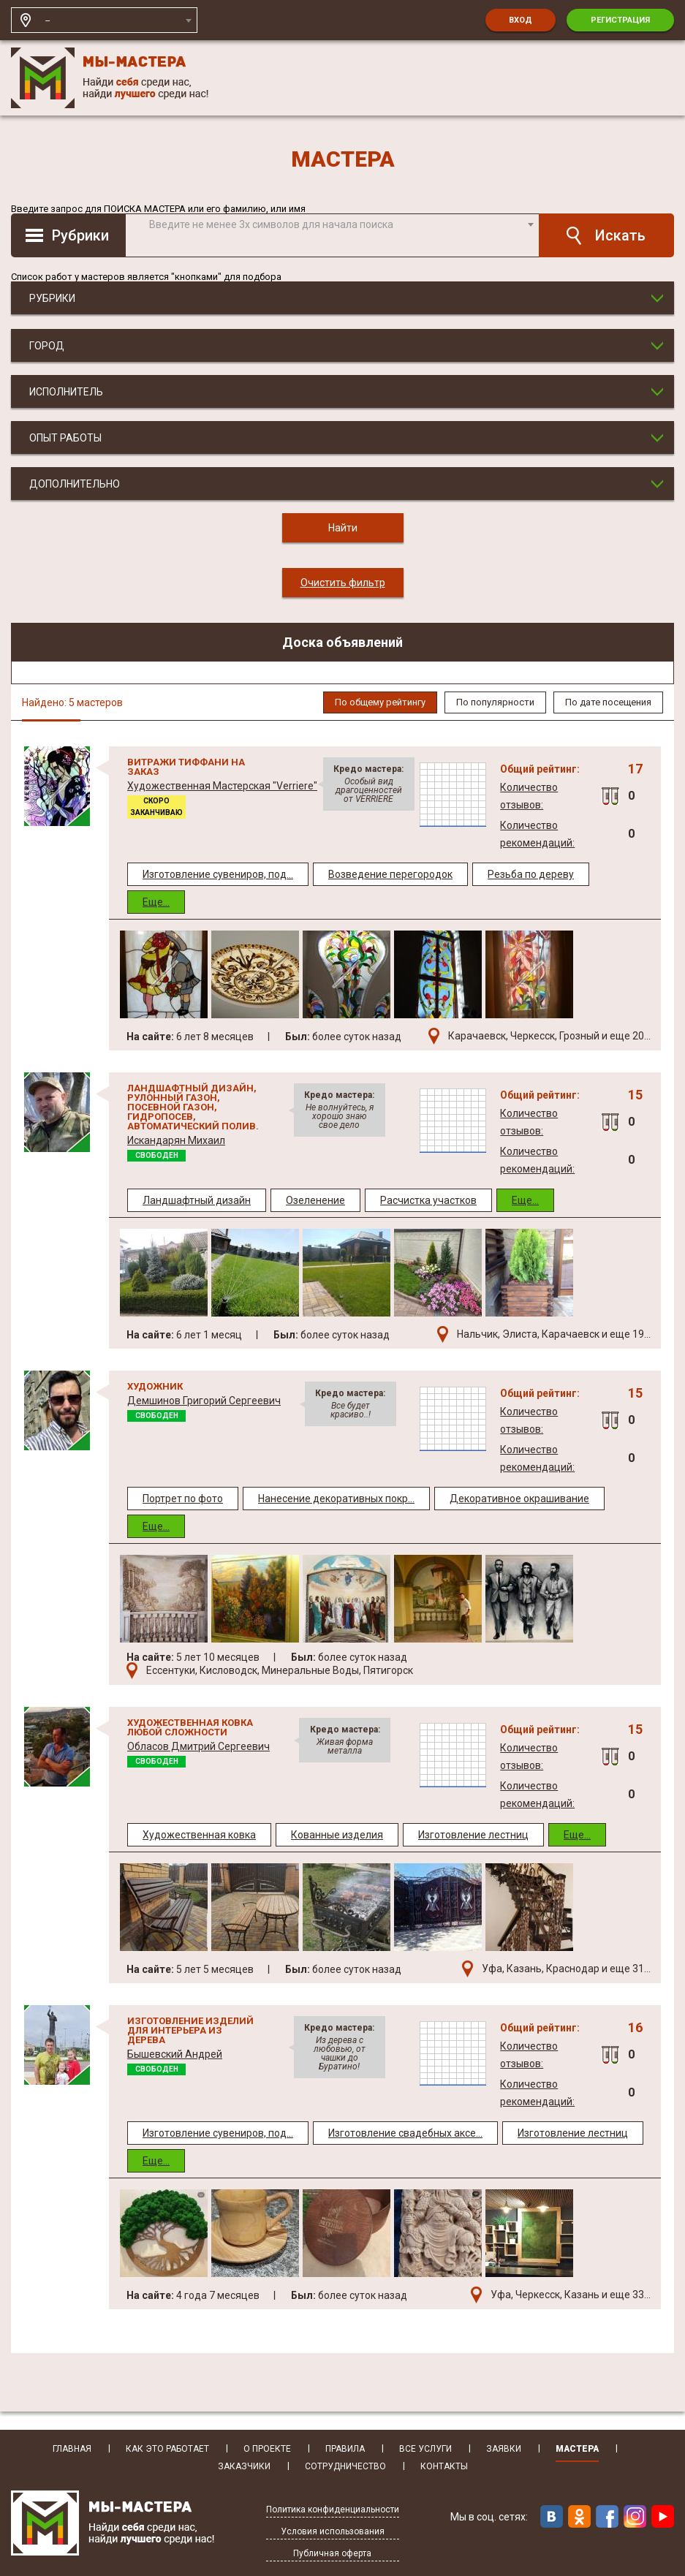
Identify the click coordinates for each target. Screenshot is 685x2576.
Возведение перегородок (390, 874)
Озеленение (315, 1200)
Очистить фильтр (342, 582)
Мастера (577, 2449)
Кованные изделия (337, 1835)
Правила (345, 2449)
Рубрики (80, 235)
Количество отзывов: (529, 796)
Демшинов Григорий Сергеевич (204, 1400)
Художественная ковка (199, 1835)
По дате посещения (608, 702)
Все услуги (425, 2449)
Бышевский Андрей (174, 2054)
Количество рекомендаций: (537, 834)
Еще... (156, 902)
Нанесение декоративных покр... (336, 1498)
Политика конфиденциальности (332, 2510)
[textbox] (340, 224)
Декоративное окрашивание (519, 1498)
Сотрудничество (345, 2466)
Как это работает (167, 2449)
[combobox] (118, 20)
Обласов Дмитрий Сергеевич (198, 1746)
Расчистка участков (428, 1200)
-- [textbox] (47, 20)
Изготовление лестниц (473, 1835)
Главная (72, 2449)
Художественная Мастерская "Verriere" (222, 786)
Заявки (503, 2449)
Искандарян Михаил (176, 1140)
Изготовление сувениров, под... (218, 874)
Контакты (444, 2466)
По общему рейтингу (380, 702)
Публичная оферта (332, 2553)
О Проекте (267, 2449)
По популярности (495, 702)
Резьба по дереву (531, 874)
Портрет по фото (183, 1498)
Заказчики (244, 2466)
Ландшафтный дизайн (197, 1200)
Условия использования (333, 2532)
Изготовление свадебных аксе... (405, 2133)
